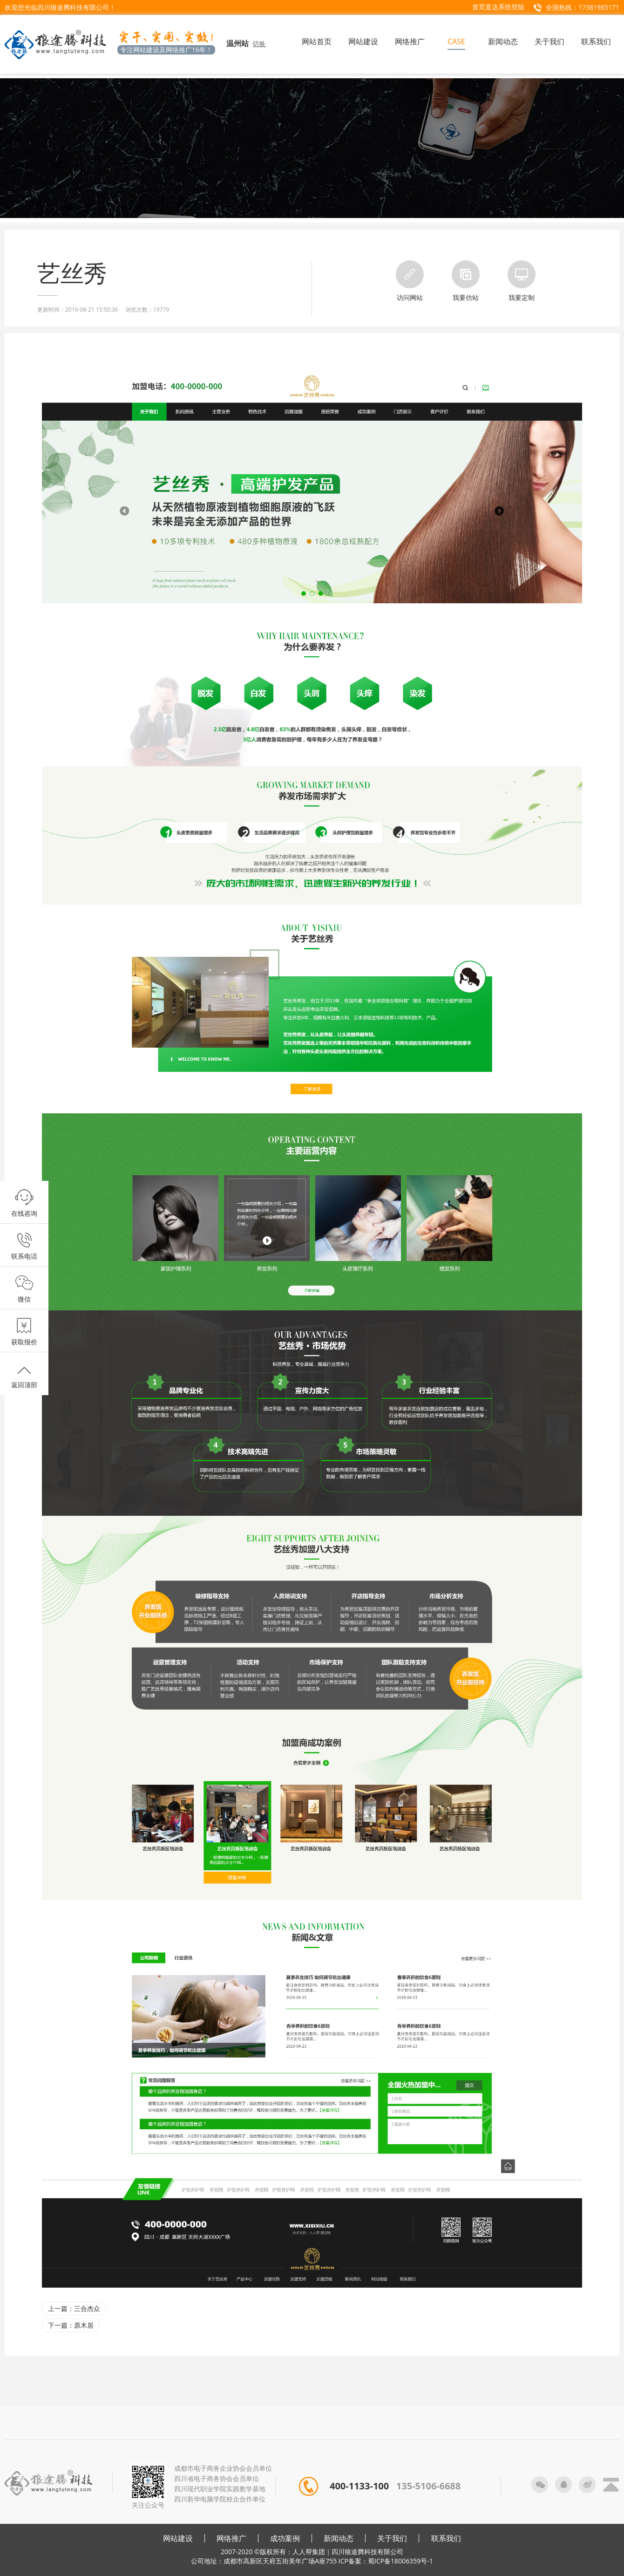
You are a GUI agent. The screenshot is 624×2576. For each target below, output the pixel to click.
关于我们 (392, 2538)
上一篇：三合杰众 (74, 2308)
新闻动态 (338, 2538)
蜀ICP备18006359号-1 (400, 2560)
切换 (258, 43)
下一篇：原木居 (71, 2325)
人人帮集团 (308, 2551)
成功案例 (285, 2538)
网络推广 (231, 2538)
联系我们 (446, 2538)
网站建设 (178, 2538)
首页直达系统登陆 (498, 6)
